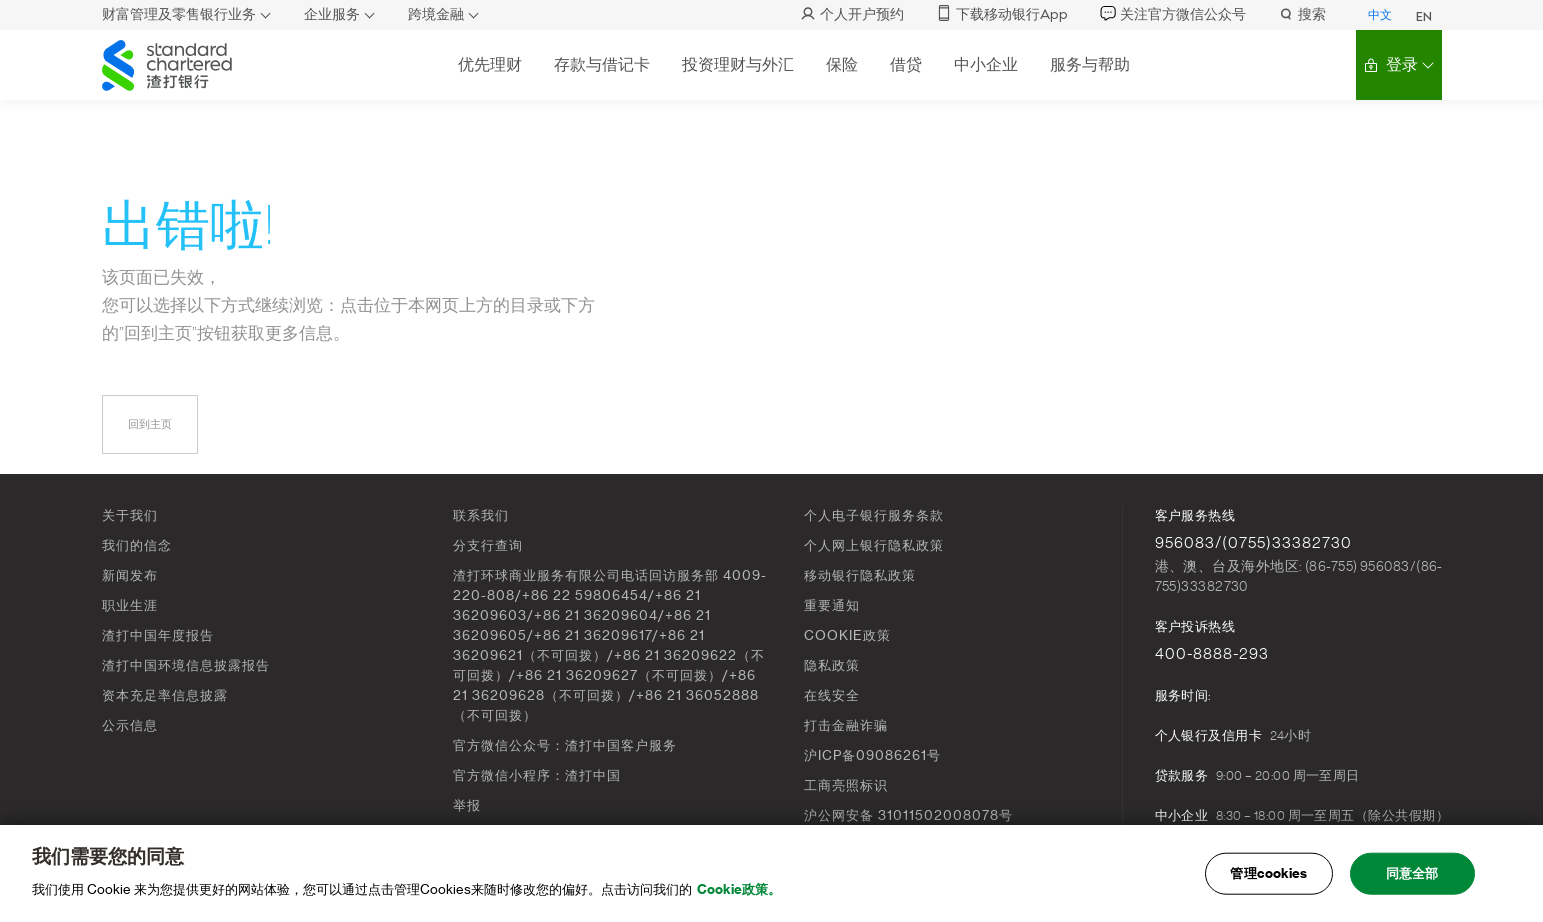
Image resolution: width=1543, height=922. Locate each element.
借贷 (906, 64)
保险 (842, 64)
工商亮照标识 (846, 785)
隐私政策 (832, 665)
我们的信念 (137, 545)
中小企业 (986, 64)
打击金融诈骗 (846, 725)
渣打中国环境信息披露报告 (186, 665)
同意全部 (1412, 880)
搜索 (1302, 14)
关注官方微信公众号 (1173, 14)
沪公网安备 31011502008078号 (908, 815)
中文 (1380, 15)
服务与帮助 (1090, 64)
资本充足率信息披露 (165, 695)
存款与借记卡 (602, 64)
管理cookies (1268, 880)
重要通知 (832, 605)
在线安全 (832, 695)
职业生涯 (130, 605)
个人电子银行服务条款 (874, 515)
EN (1424, 17)
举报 (467, 805)
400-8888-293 (1212, 654)
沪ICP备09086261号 (872, 755)
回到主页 (150, 424)
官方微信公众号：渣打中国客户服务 (565, 745)
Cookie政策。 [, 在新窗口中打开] (739, 896)
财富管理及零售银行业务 (179, 14)
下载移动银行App (1002, 14)
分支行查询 (488, 545)
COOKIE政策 (847, 635)
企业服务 (332, 14)
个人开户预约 (852, 14)
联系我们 (481, 515)
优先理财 (490, 64)
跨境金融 (436, 14)
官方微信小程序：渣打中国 (537, 775)
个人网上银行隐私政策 (874, 545)
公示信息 (130, 725)
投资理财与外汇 (738, 64)
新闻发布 (130, 575)
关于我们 (130, 515)
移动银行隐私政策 (860, 575)
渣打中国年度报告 (158, 635)
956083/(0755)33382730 (1253, 543)
